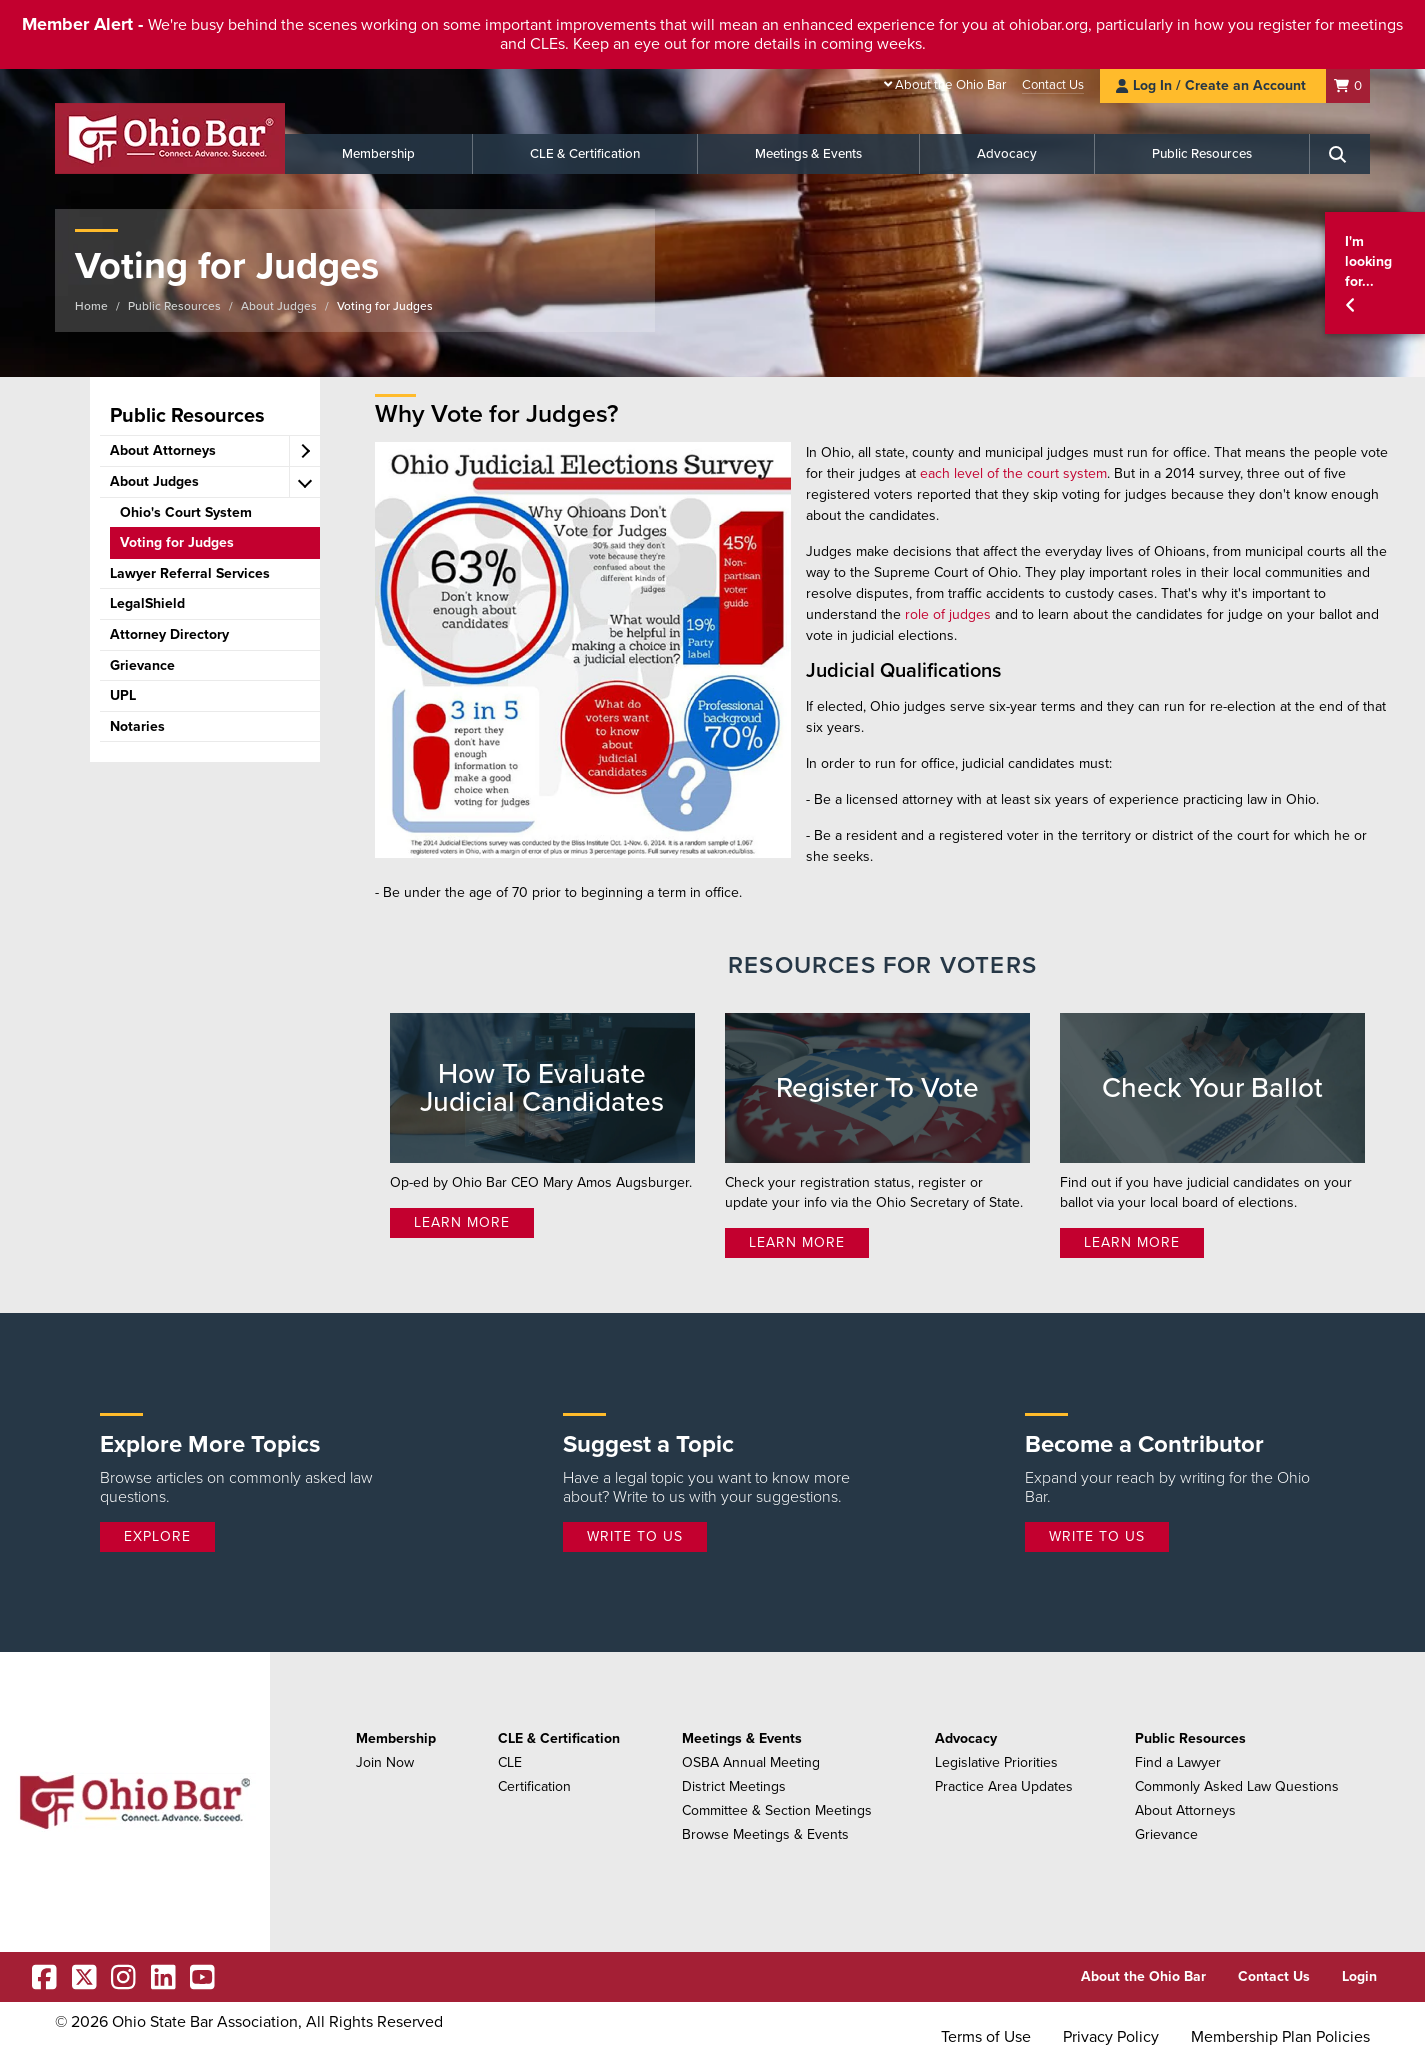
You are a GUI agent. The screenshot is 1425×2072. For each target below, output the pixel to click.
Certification (534, 1786)
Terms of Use (986, 2037)
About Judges (279, 306)
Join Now (385, 1762)
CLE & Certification (585, 154)
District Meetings (734, 1786)
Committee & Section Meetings (777, 1810)
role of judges (948, 614)
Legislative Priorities (996, 1762)
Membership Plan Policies (1280, 2037)
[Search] (1340, 154)
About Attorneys (1185, 1810)
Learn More (462, 1222)
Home (91, 306)
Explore (157, 1536)
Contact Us (1053, 85)
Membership (378, 154)
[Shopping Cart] (1348, 85)
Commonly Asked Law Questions (1237, 1786)
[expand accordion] (304, 451)
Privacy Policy (1111, 2037)
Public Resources (1202, 154)
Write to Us (635, 1536)
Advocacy (1007, 154)
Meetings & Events (808, 154)
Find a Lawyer (1178, 1762)
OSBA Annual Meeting (751, 1762)
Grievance (1166, 1834)
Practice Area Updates (1004, 1786)
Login (1359, 1976)
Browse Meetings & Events (765, 1834)
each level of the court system (1013, 473)
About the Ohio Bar (950, 85)
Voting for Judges (385, 306)
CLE (510, 1762)
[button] (1375, 273)
